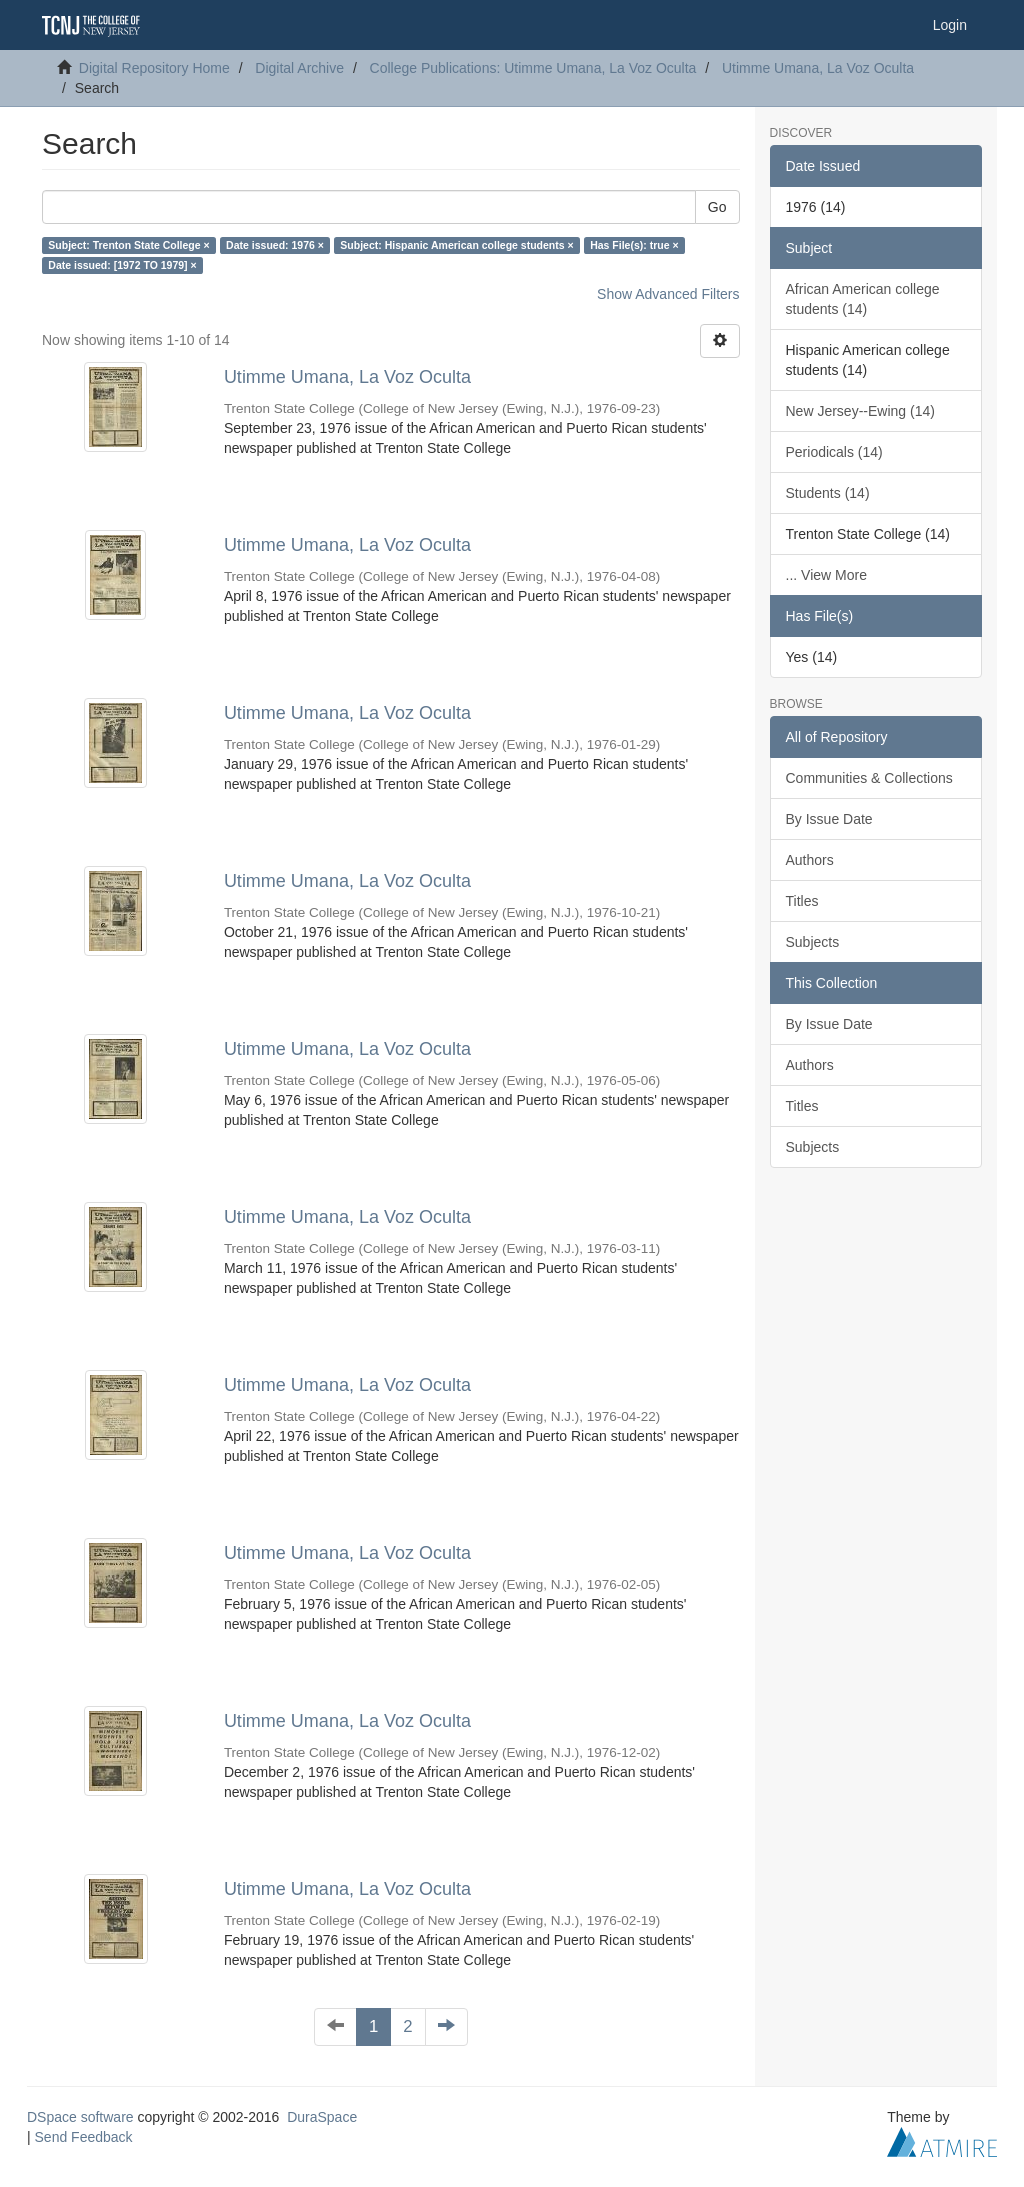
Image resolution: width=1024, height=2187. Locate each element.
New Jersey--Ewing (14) (860, 411)
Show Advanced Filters (668, 294)
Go (717, 207)
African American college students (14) (863, 299)
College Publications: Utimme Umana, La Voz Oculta (533, 68)
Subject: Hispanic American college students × (456, 245)
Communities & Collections (869, 778)
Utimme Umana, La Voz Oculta (818, 68)
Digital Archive (299, 68)
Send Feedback (84, 2137)
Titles (802, 901)
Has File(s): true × (634, 245)
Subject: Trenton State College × (128, 245)
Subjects (813, 942)
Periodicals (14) (834, 452)
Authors (810, 860)
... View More (826, 575)
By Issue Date (829, 819)
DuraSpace (322, 2117)
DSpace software (80, 2117)
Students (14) (828, 493)
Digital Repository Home (154, 68)
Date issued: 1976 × (275, 245)
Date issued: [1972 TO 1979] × (122, 265)
